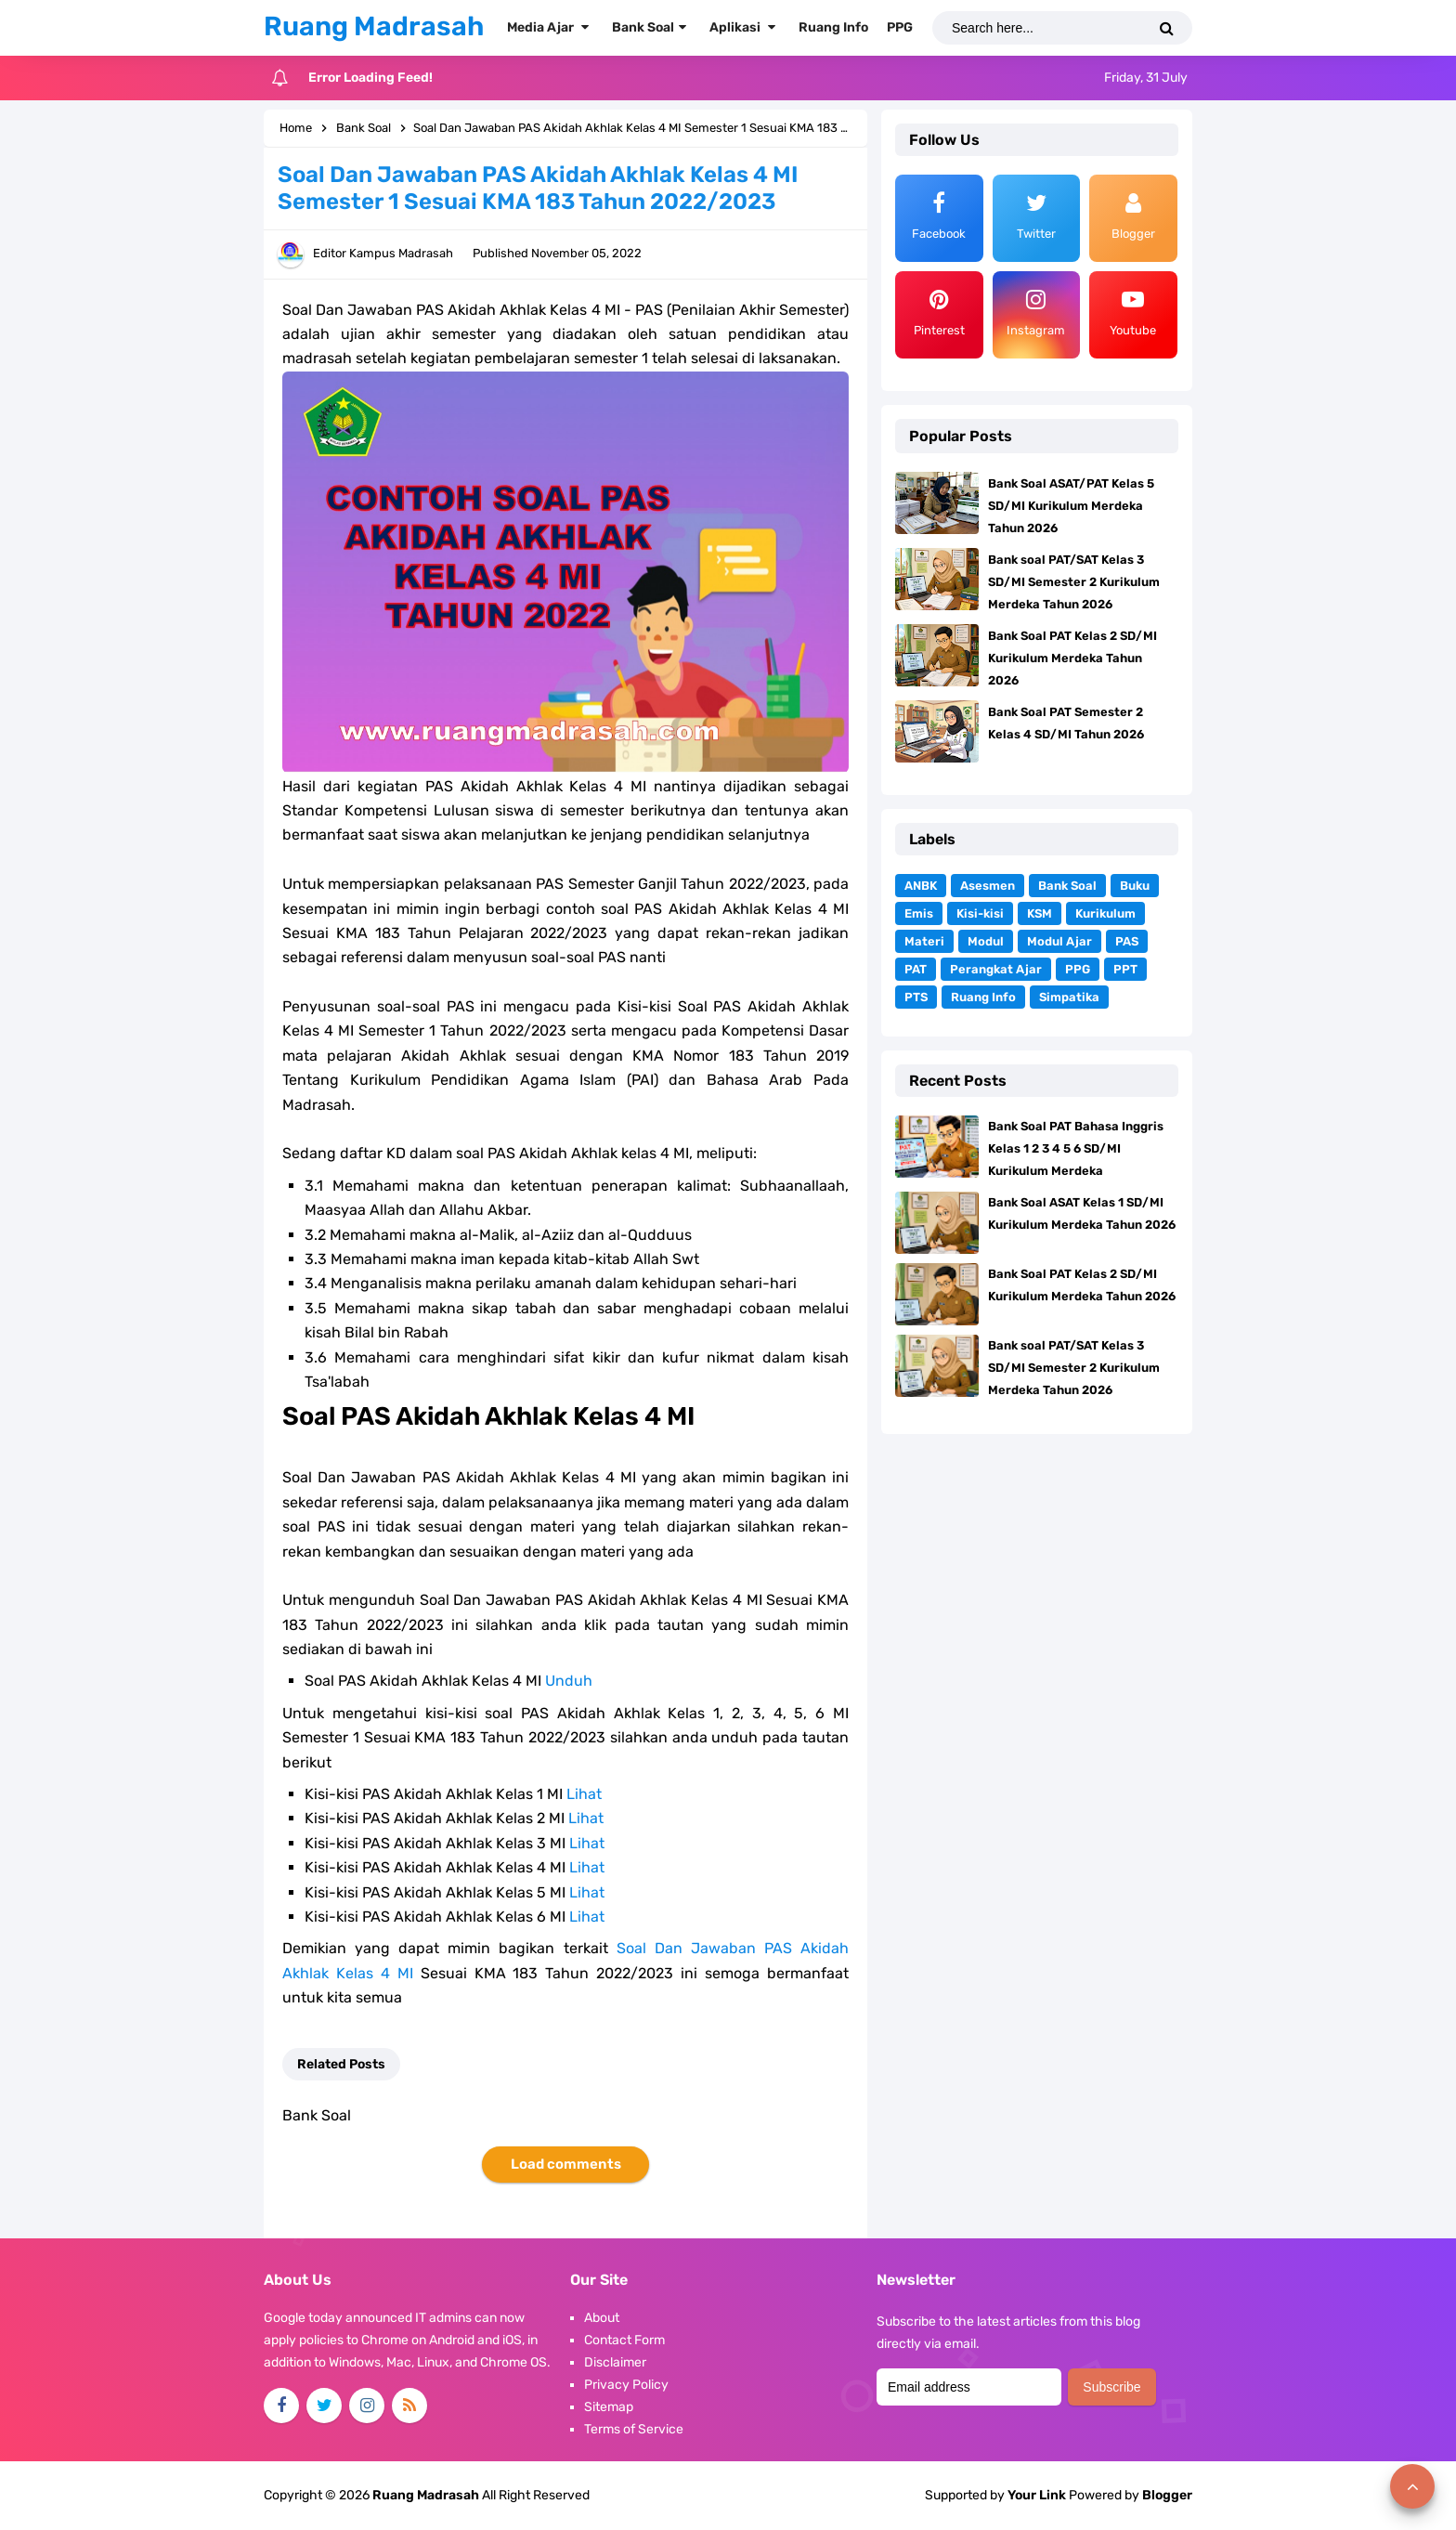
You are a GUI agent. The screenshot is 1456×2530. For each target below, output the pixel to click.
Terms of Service (633, 2429)
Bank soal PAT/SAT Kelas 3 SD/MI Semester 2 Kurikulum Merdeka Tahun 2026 (1074, 582)
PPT (1125, 969)
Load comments (566, 2164)
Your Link (1037, 2495)
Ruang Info (983, 997)
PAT (915, 969)
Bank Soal (1067, 886)
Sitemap (608, 2407)
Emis (918, 913)
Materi (924, 941)
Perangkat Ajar (996, 969)
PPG (1077, 969)
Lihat (584, 1794)
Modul (986, 941)
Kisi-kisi (980, 913)
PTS (916, 997)
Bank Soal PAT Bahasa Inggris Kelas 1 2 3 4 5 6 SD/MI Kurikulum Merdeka (1076, 1148)
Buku (1135, 886)
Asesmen (987, 886)
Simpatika (1069, 997)
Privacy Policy (626, 2385)
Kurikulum (1105, 913)
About (601, 2318)
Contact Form (624, 2340)
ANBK (920, 886)
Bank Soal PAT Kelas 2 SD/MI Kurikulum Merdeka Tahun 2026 (1072, 658)
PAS (1126, 941)
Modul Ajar (1059, 941)
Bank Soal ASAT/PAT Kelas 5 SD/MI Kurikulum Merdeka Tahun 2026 (1071, 505)
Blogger (1167, 2495)
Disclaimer (615, 2362)
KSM (1039, 913)
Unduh (568, 1680)
